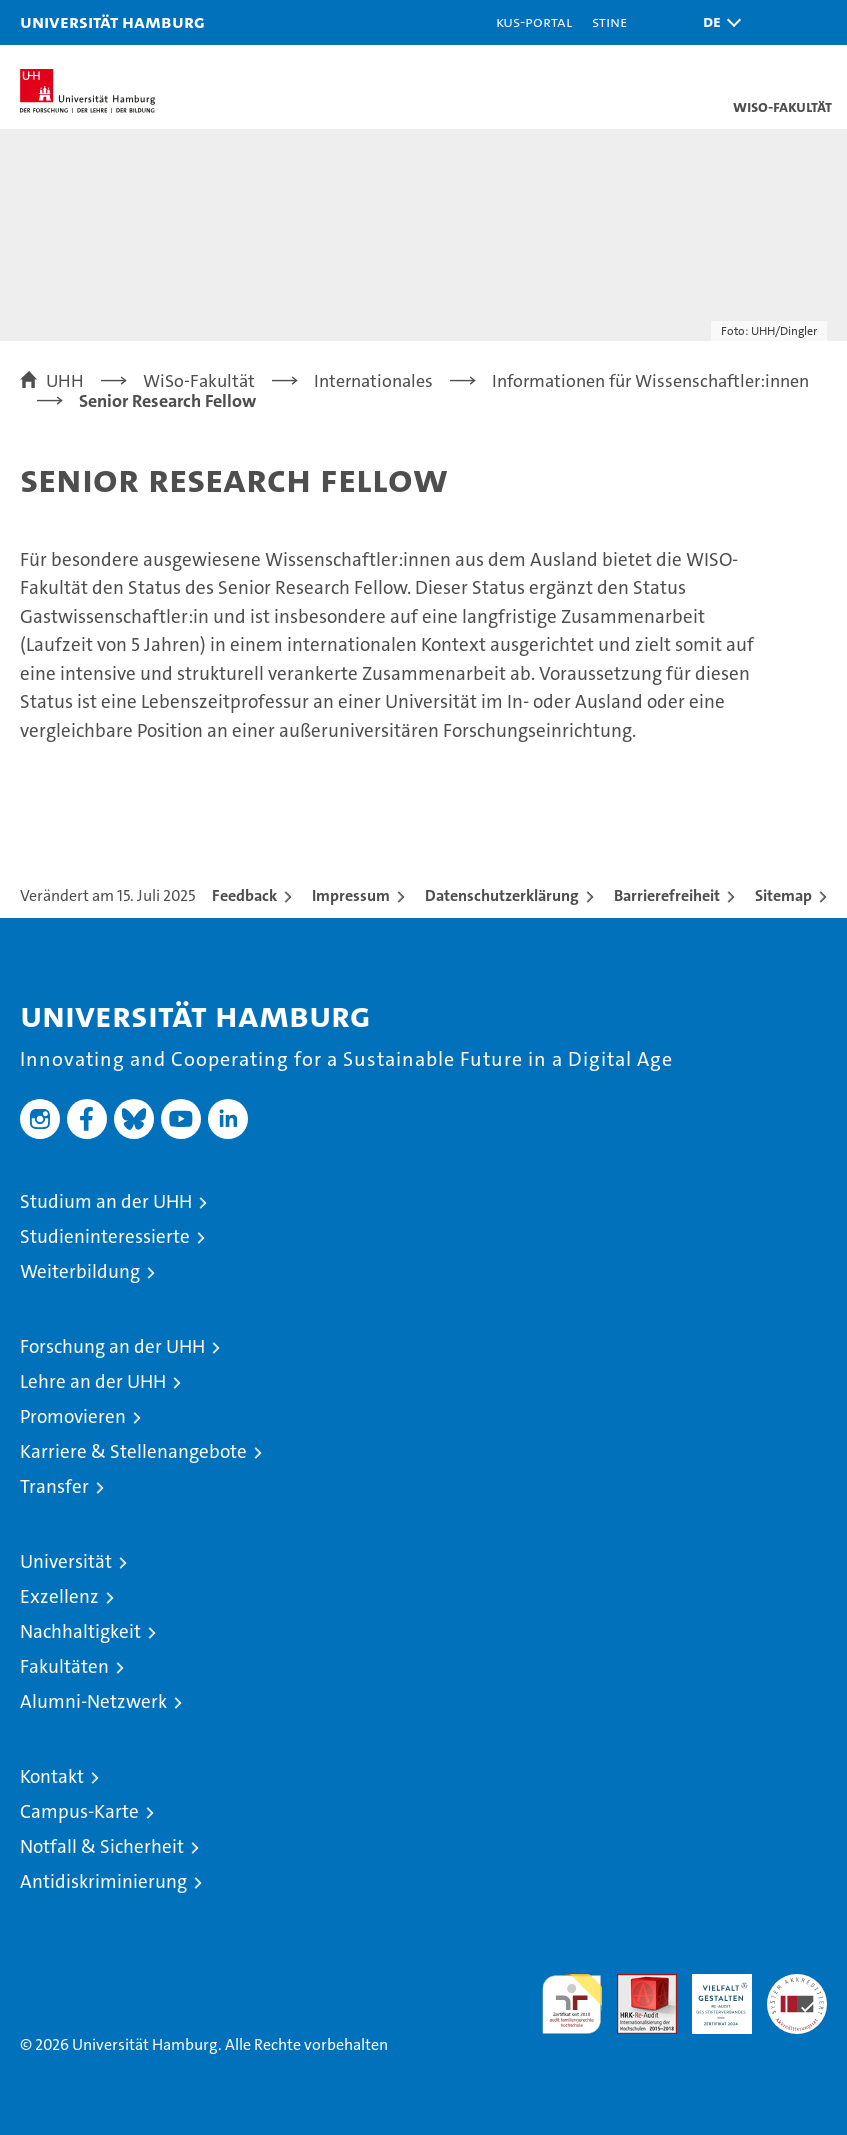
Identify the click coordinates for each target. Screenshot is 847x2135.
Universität (66, 1561)
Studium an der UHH (106, 1201)
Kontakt (52, 1776)
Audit (636, 1984)
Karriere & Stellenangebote (133, 1451)
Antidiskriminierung (103, 1881)
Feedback (244, 895)
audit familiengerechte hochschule (572, 2004)
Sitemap (783, 895)
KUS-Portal (534, 21)
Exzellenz (59, 1596)
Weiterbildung (80, 1271)
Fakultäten (64, 1666)
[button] (717, 22)
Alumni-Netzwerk (93, 1701)
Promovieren (73, 1416)
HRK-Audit (711, 1995)
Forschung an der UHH (112, 1346)
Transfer (54, 1486)
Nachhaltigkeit (80, 1631)
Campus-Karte (79, 1811)
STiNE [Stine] (609, 21)
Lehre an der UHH (93, 1381)
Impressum (351, 895)
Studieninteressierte (105, 1236)
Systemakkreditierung (797, 1984)
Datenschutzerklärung (502, 895)
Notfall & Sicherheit (102, 1846)
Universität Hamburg (112, 21)
